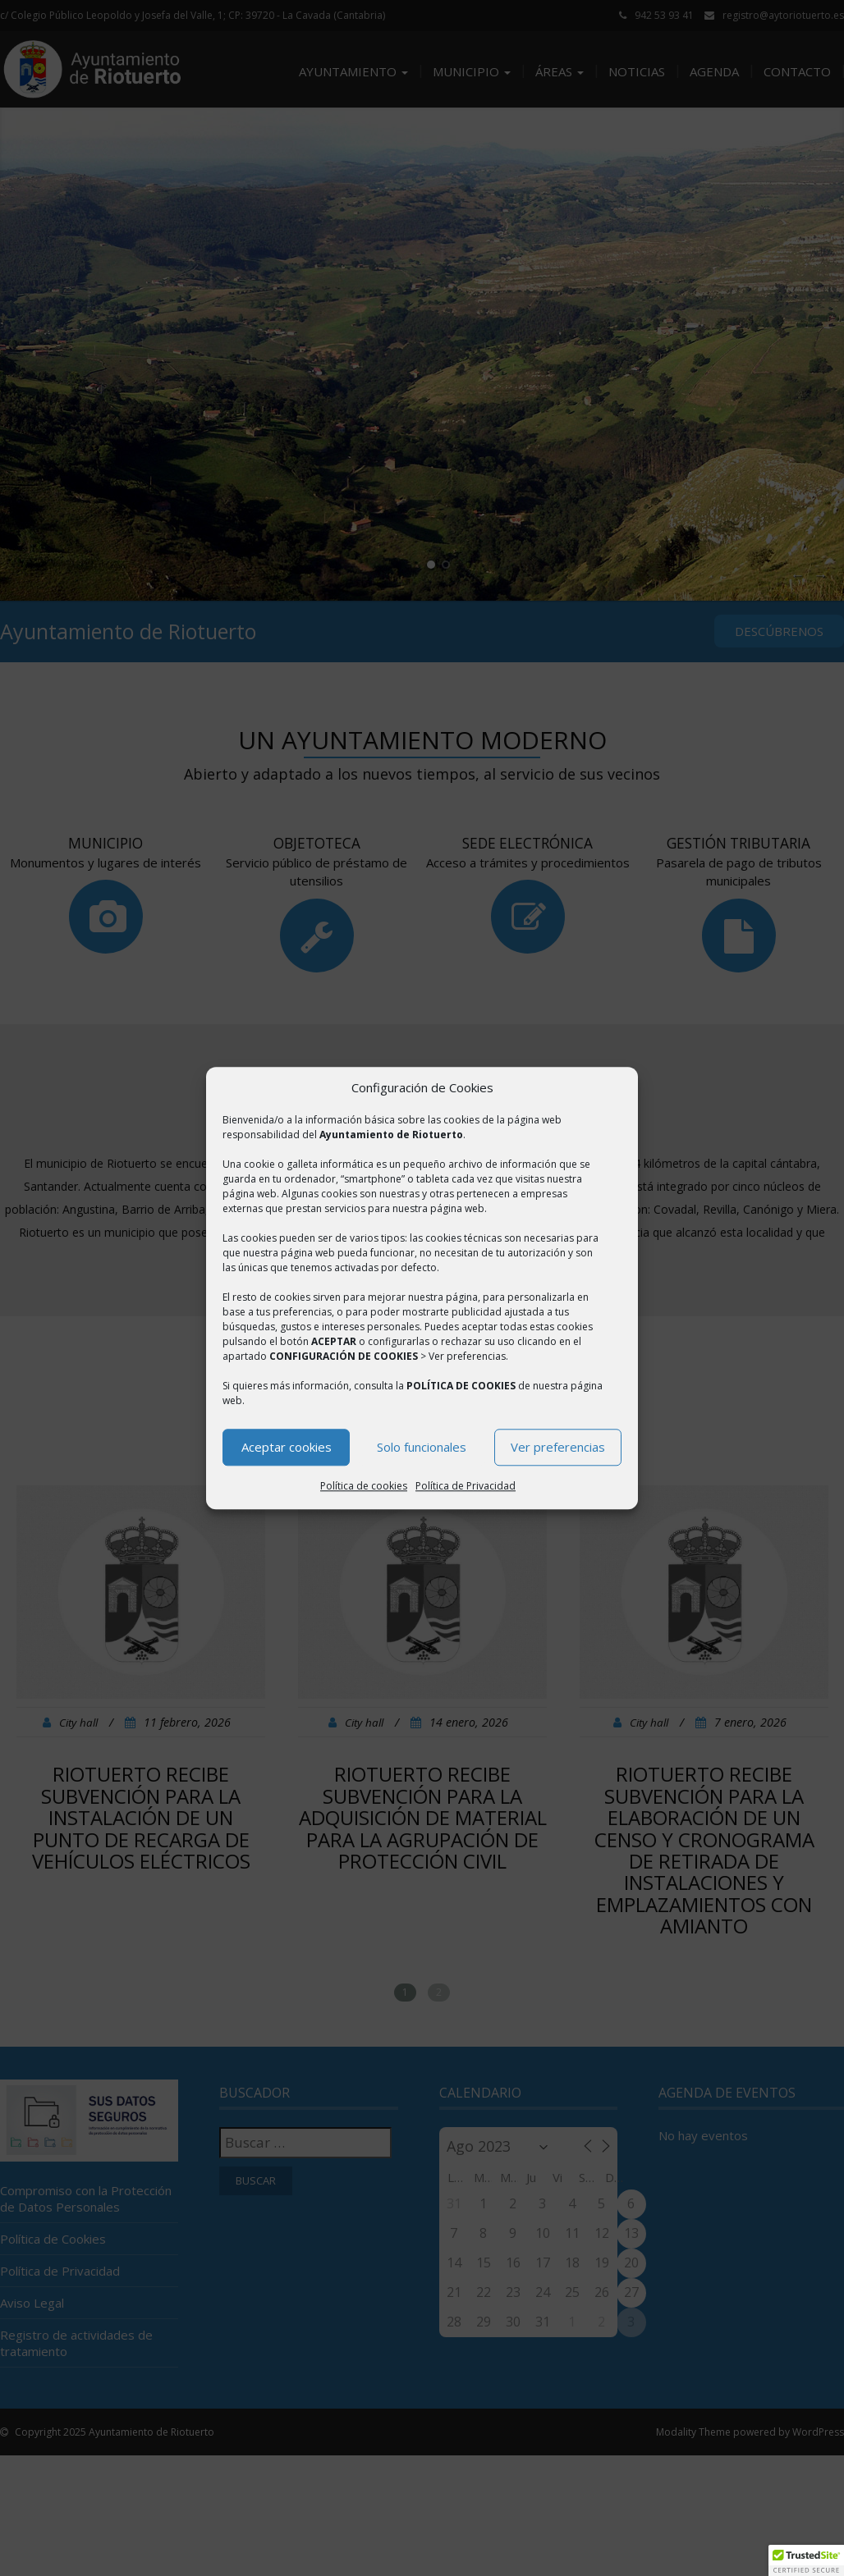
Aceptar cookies (286, 1447)
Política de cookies (363, 1486)
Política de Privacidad (465, 1486)
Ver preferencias (558, 1447)
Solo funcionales (421, 1447)
